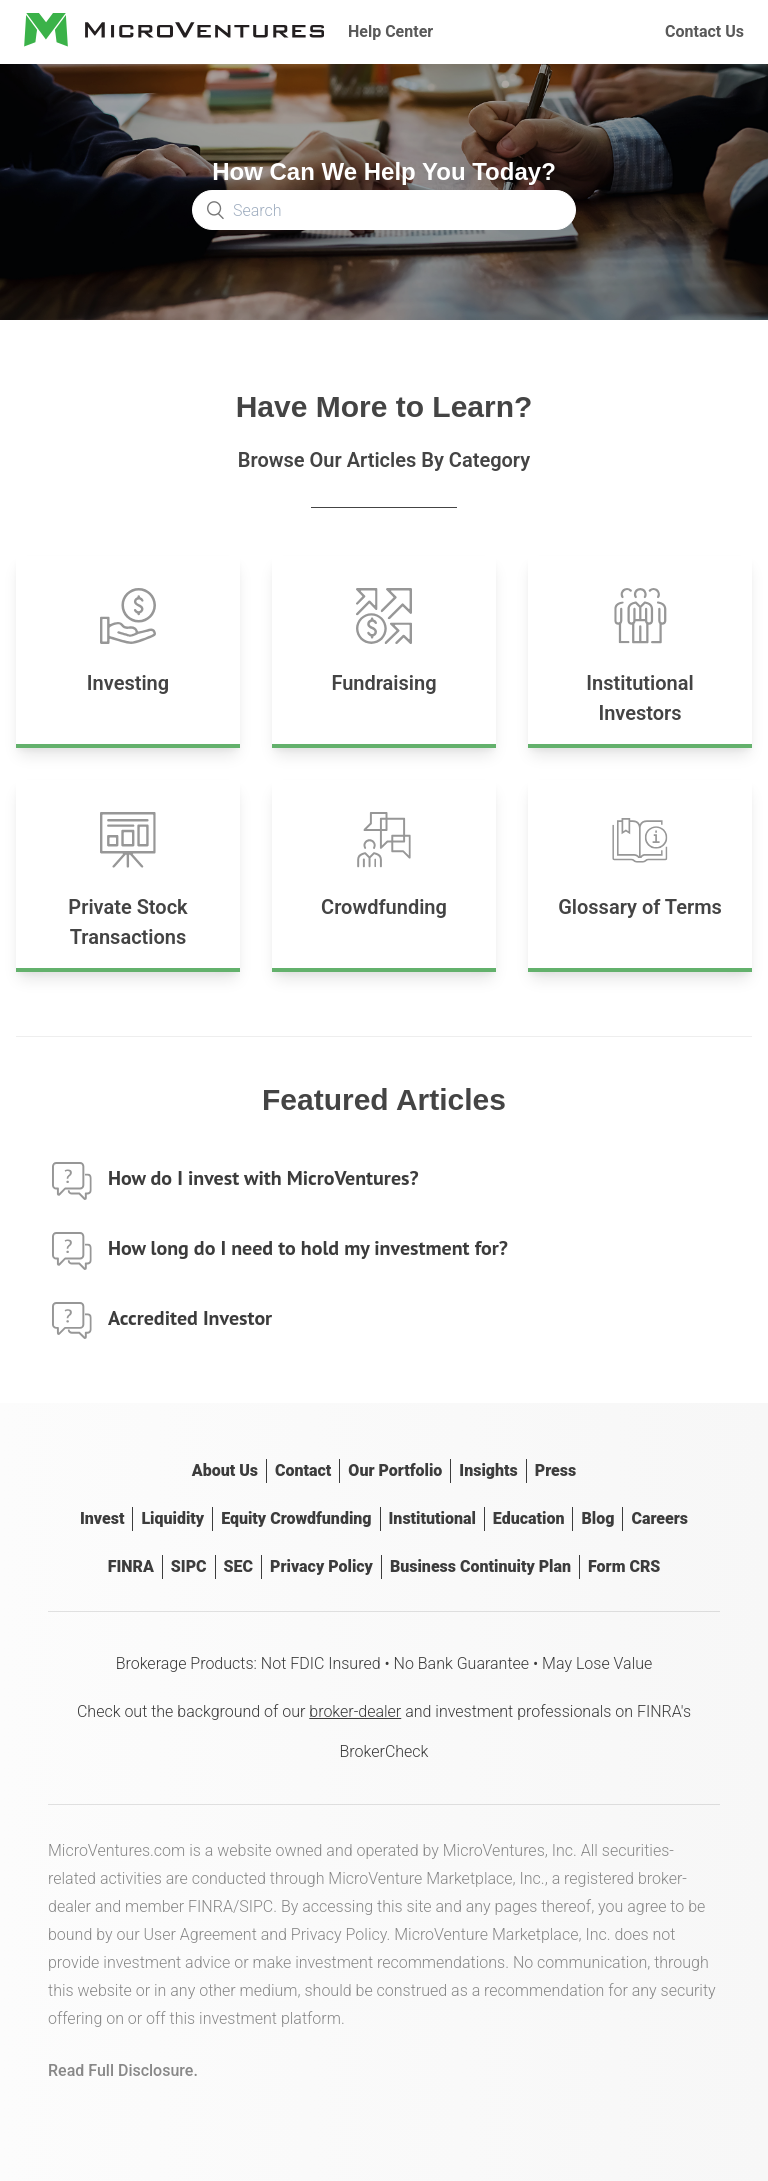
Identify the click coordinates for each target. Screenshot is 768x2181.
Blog (597, 1518)
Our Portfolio (395, 1470)
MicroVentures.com (116, 1850)
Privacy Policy (321, 1566)
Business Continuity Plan (480, 1566)
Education (529, 1518)
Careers (659, 1518)
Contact (303, 1470)
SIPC (189, 1566)
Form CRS (624, 1566)
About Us (225, 1470)
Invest (102, 1518)
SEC (238, 1566)
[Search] (384, 210)
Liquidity (172, 1518)
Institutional (432, 1518)
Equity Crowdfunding (296, 1518)
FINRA (131, 1566)
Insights (488, 1470)
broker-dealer (355, 1711)
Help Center (390, 31)
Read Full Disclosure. (123, 2070)
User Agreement (200, 1934)
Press (555, 1470)
